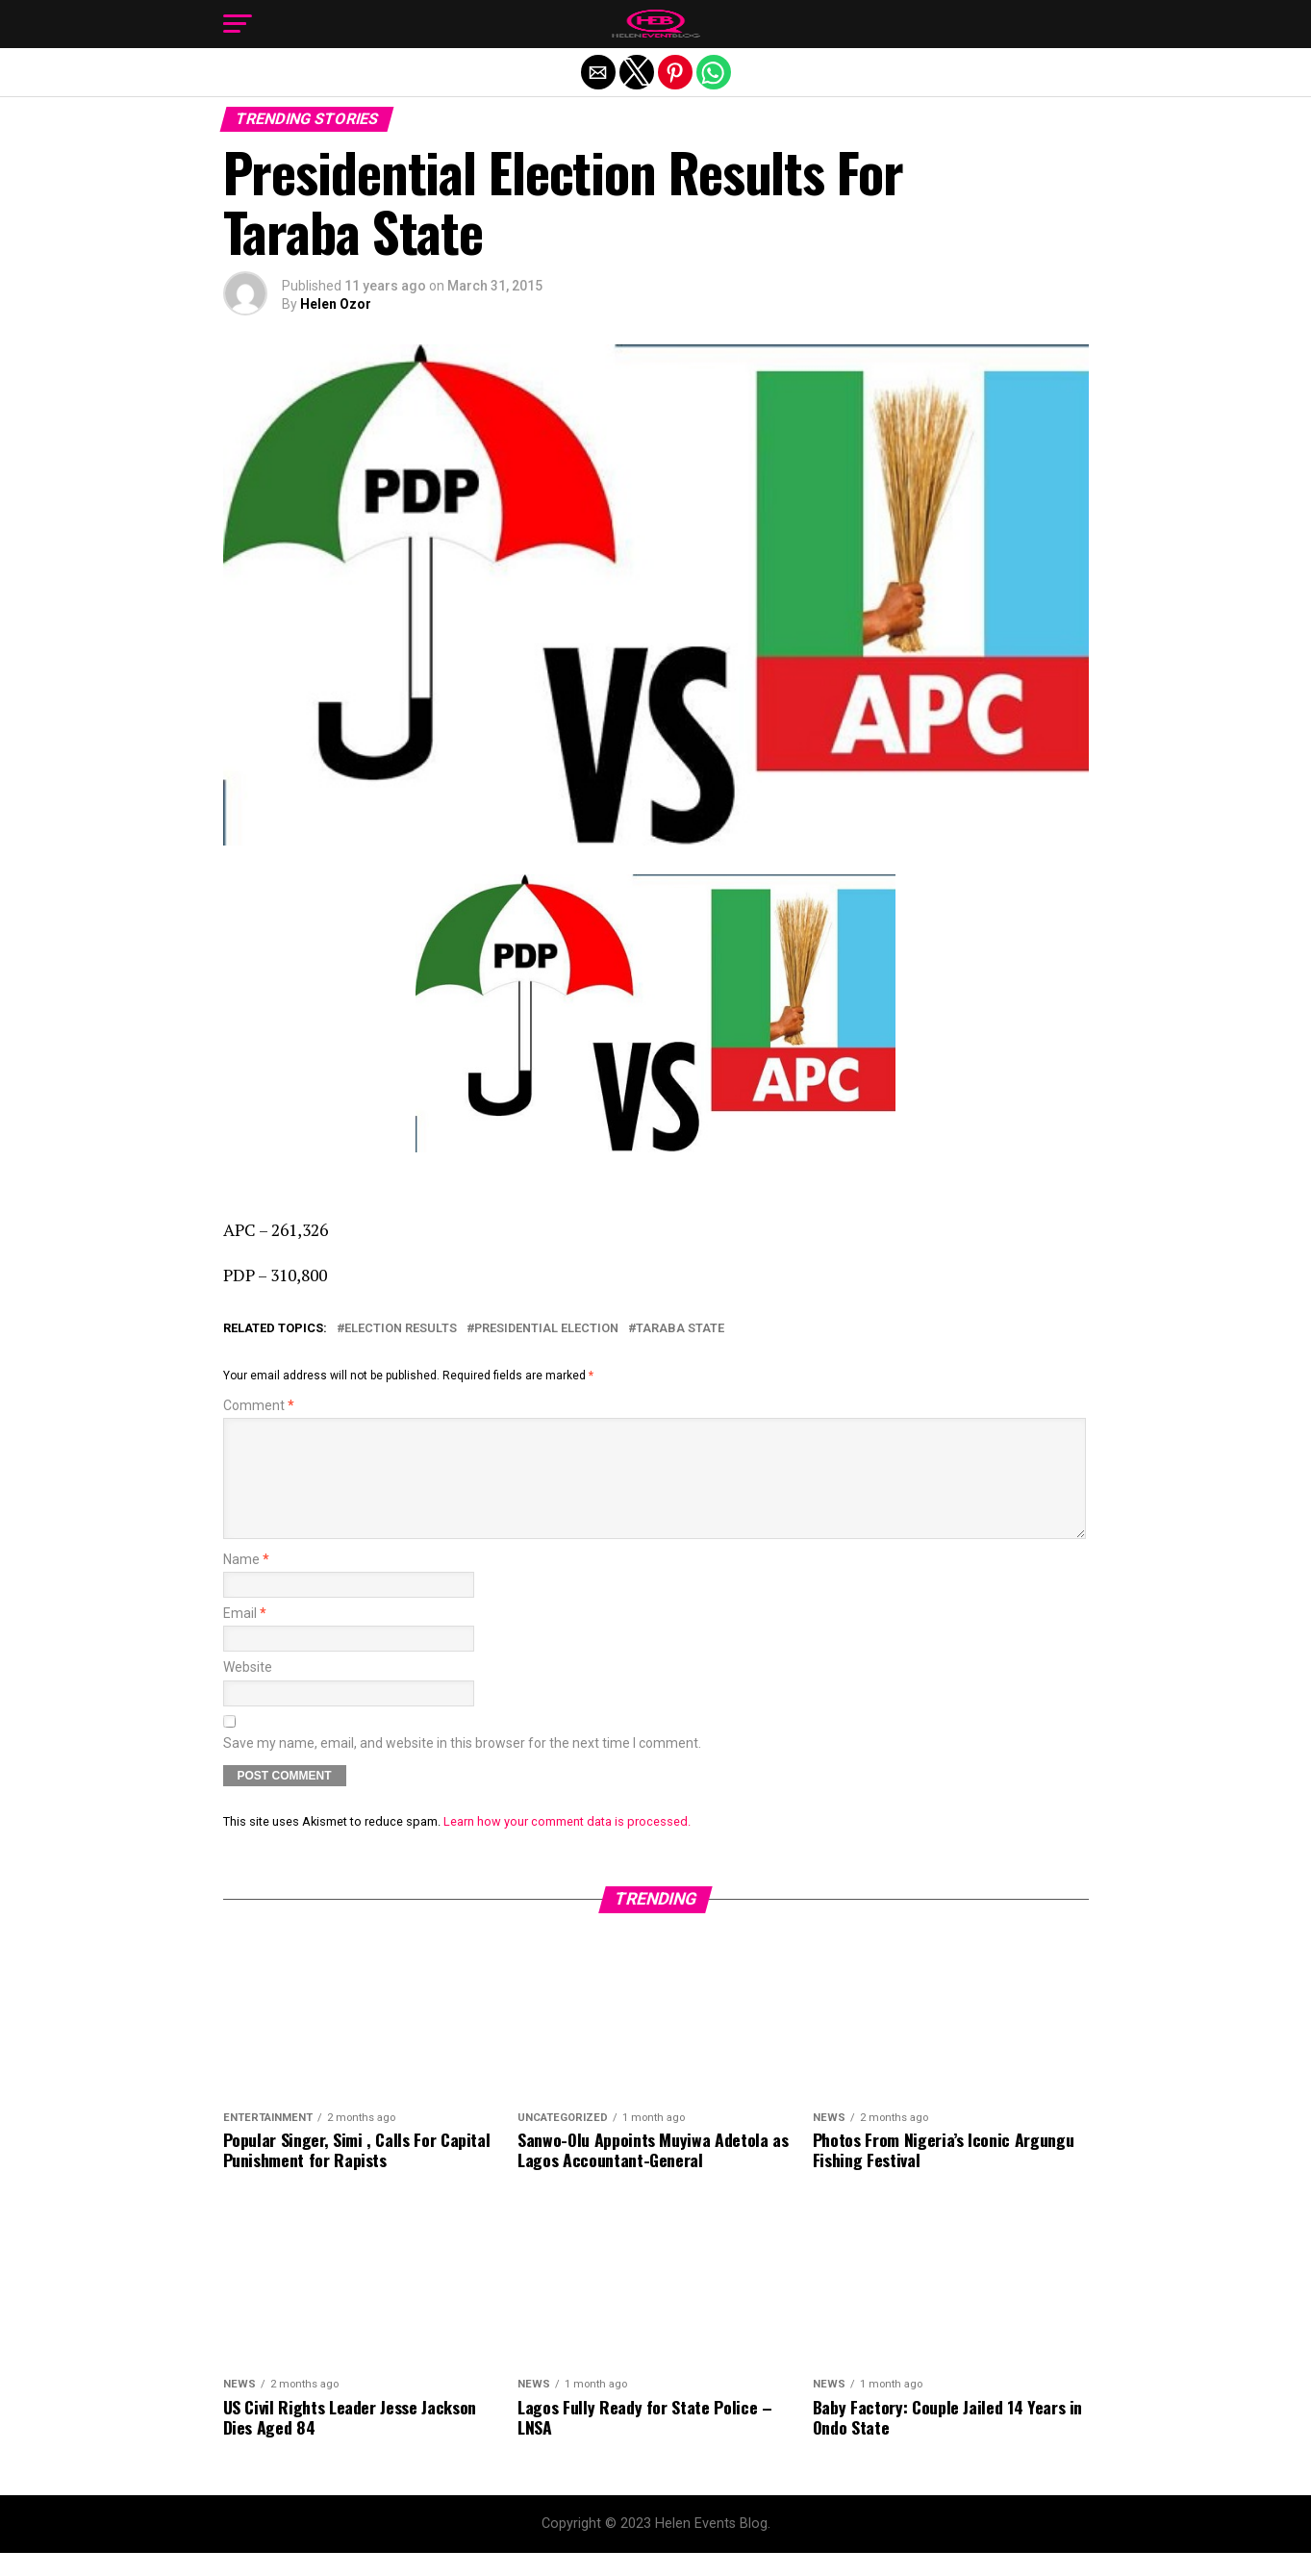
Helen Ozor (335, 304)
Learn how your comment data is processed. (567, 1844)
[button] (237, 24)
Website (247, 1690)
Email (244, 1636)
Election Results (400, 1329)
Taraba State (680, 1329)
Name (246, 1583)
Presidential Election (546, 1329)
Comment (258, 1406)
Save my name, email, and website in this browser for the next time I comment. (462, 1766)
